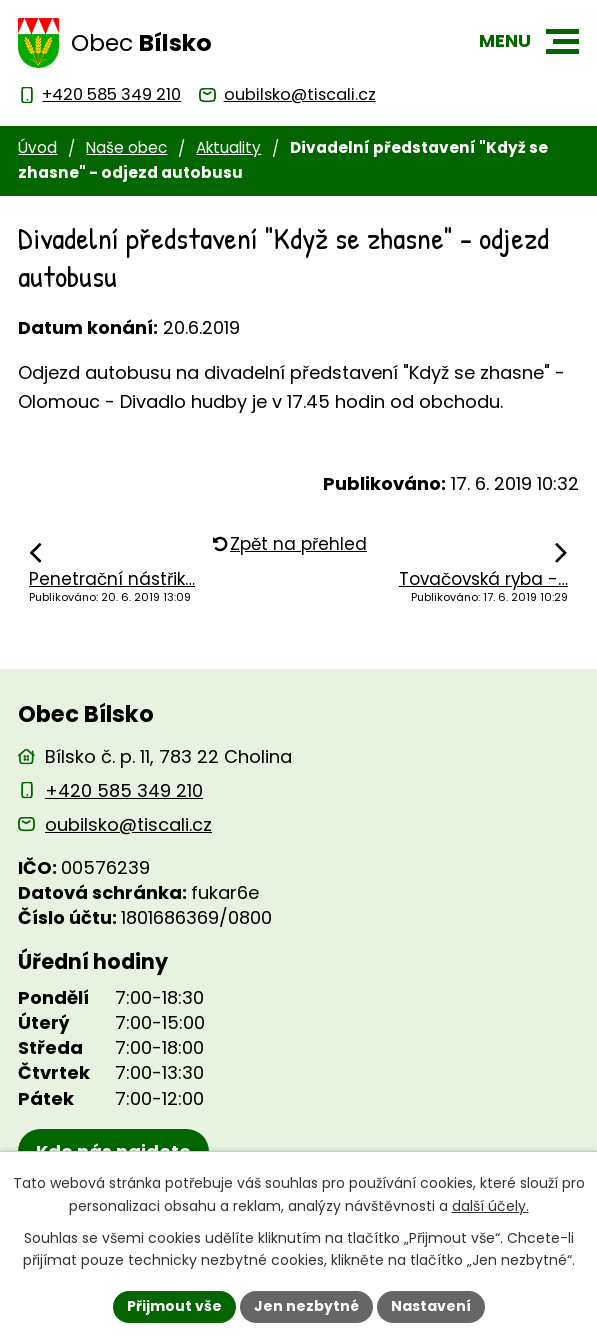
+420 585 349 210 (124, 790)
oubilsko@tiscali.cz (128, 824)
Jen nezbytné (306, 1306)
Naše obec (126, 147)
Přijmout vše (174, 1306)
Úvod (37, 147)
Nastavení (431, 1306)
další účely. (490, 1206)
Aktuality (228, 147)
